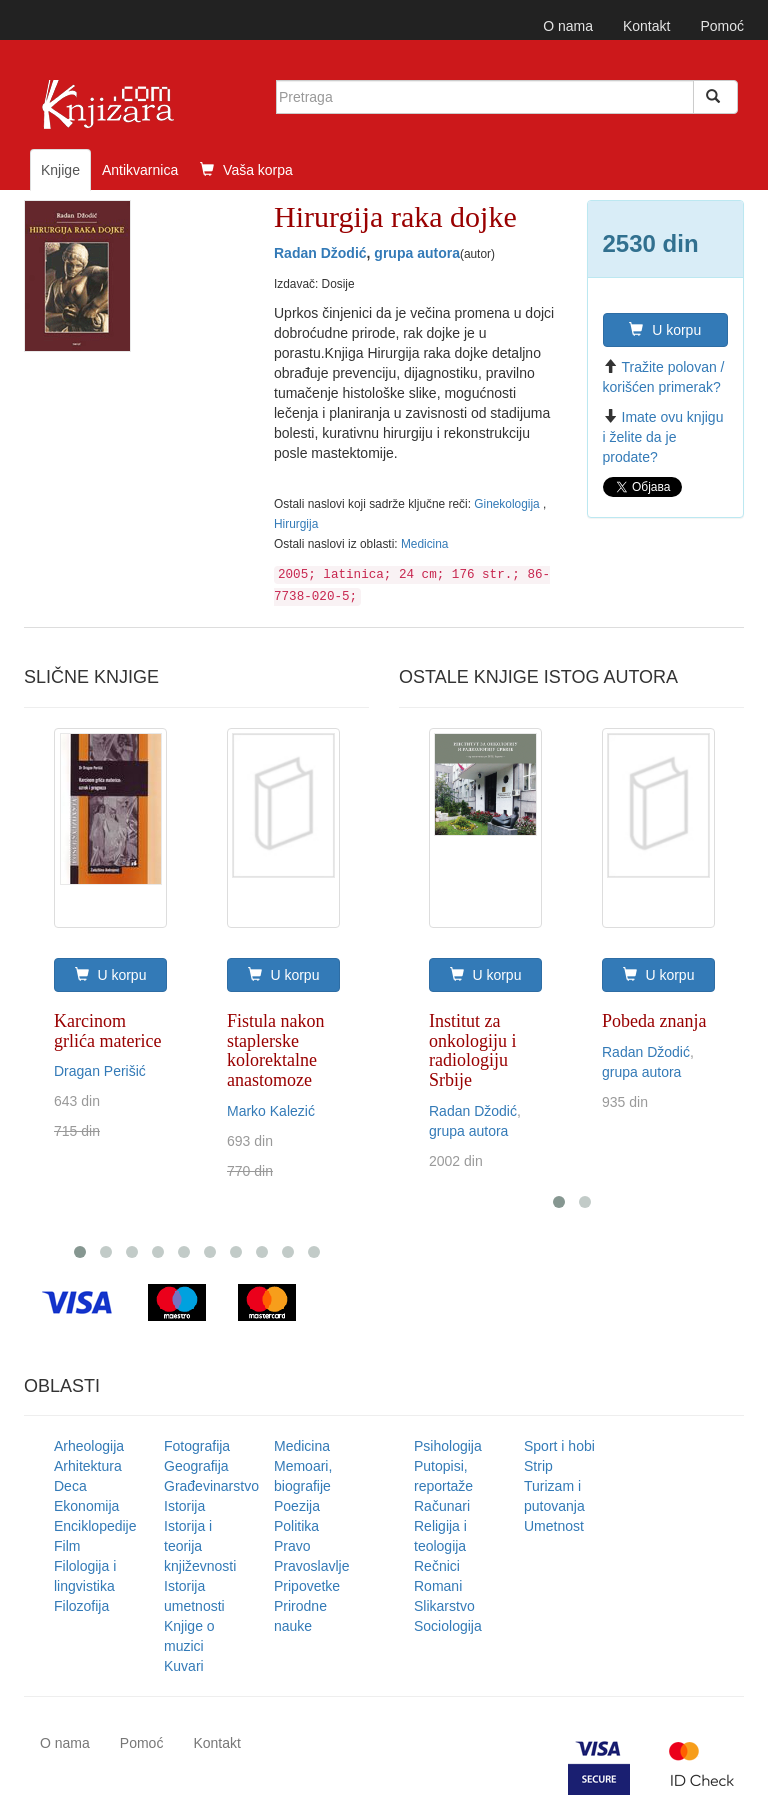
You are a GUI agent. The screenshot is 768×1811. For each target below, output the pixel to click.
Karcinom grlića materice (107, 1031)
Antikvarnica (140, 170)
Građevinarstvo (211, 1486)
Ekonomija (86, 1506)
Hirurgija (296, 524)
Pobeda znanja (654, 1021)
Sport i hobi (559, 1446)
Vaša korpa (246, 170)
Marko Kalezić (271, 1111)
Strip (538, 1466)
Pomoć (722, 26)
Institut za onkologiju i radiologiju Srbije (473, 1050)
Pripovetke (307, 1586)
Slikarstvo (444, 1606)
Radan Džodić (320, 253)
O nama (568, 26)
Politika (296, 1526)
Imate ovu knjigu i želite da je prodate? (663, 437)
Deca (70, 1486)
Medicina (425, 544)
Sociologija (448, 1626)
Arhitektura (88, 1466)
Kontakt (646, 26)
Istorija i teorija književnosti (200, 1546)
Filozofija (81, 1606)
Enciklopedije (95, 1526)
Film (67, 1546)
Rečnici (437, 1566)
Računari (442, 1506)
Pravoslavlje (311, 1566)
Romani (438, 1586)
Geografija (196, 1466)
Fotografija (197, 1446)
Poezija (297, 1506)
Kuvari (184, 1666)
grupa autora (417, 253)
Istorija (184, 1506)
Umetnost (554, 1526)
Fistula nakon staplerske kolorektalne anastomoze (276, 1050)
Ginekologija (508, 504)
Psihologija (448, 1446)
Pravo (292, 1546)
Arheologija (89, 1446)
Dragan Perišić (100, 1071)
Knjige (60, 170)
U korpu (665, 330)
